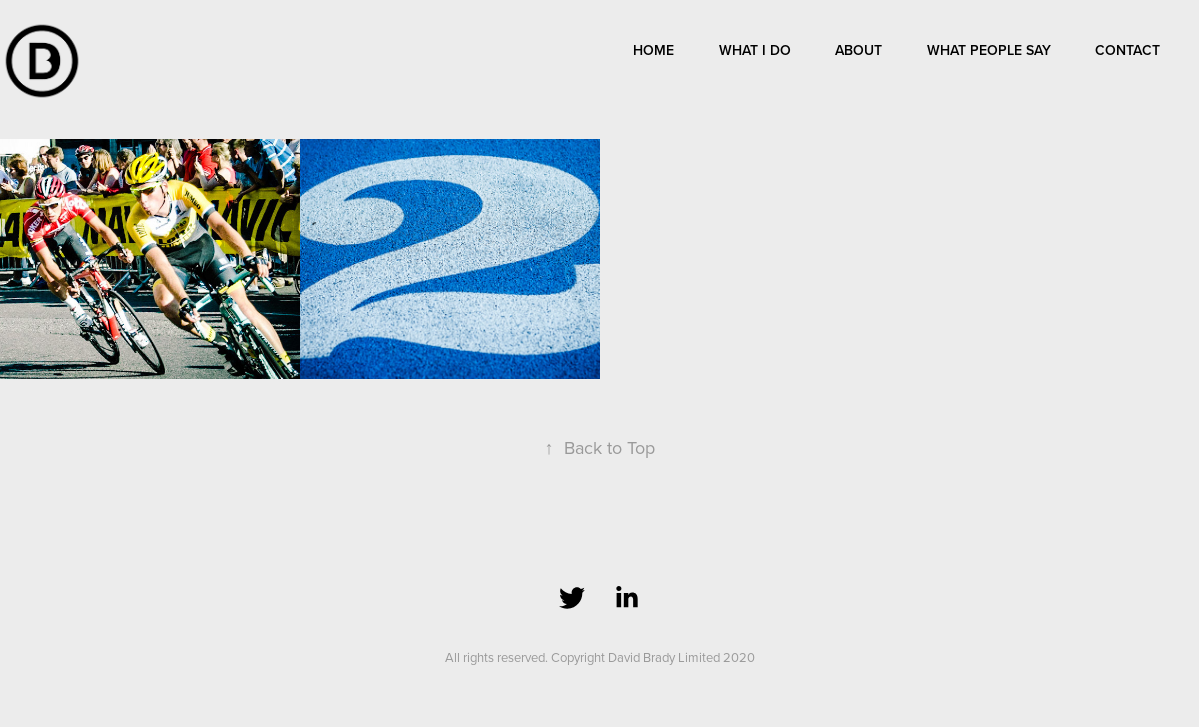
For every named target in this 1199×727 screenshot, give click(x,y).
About (858, 50)
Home (653, 50)
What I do (755, 50)
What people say (989, 50)
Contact (1127, 50)
